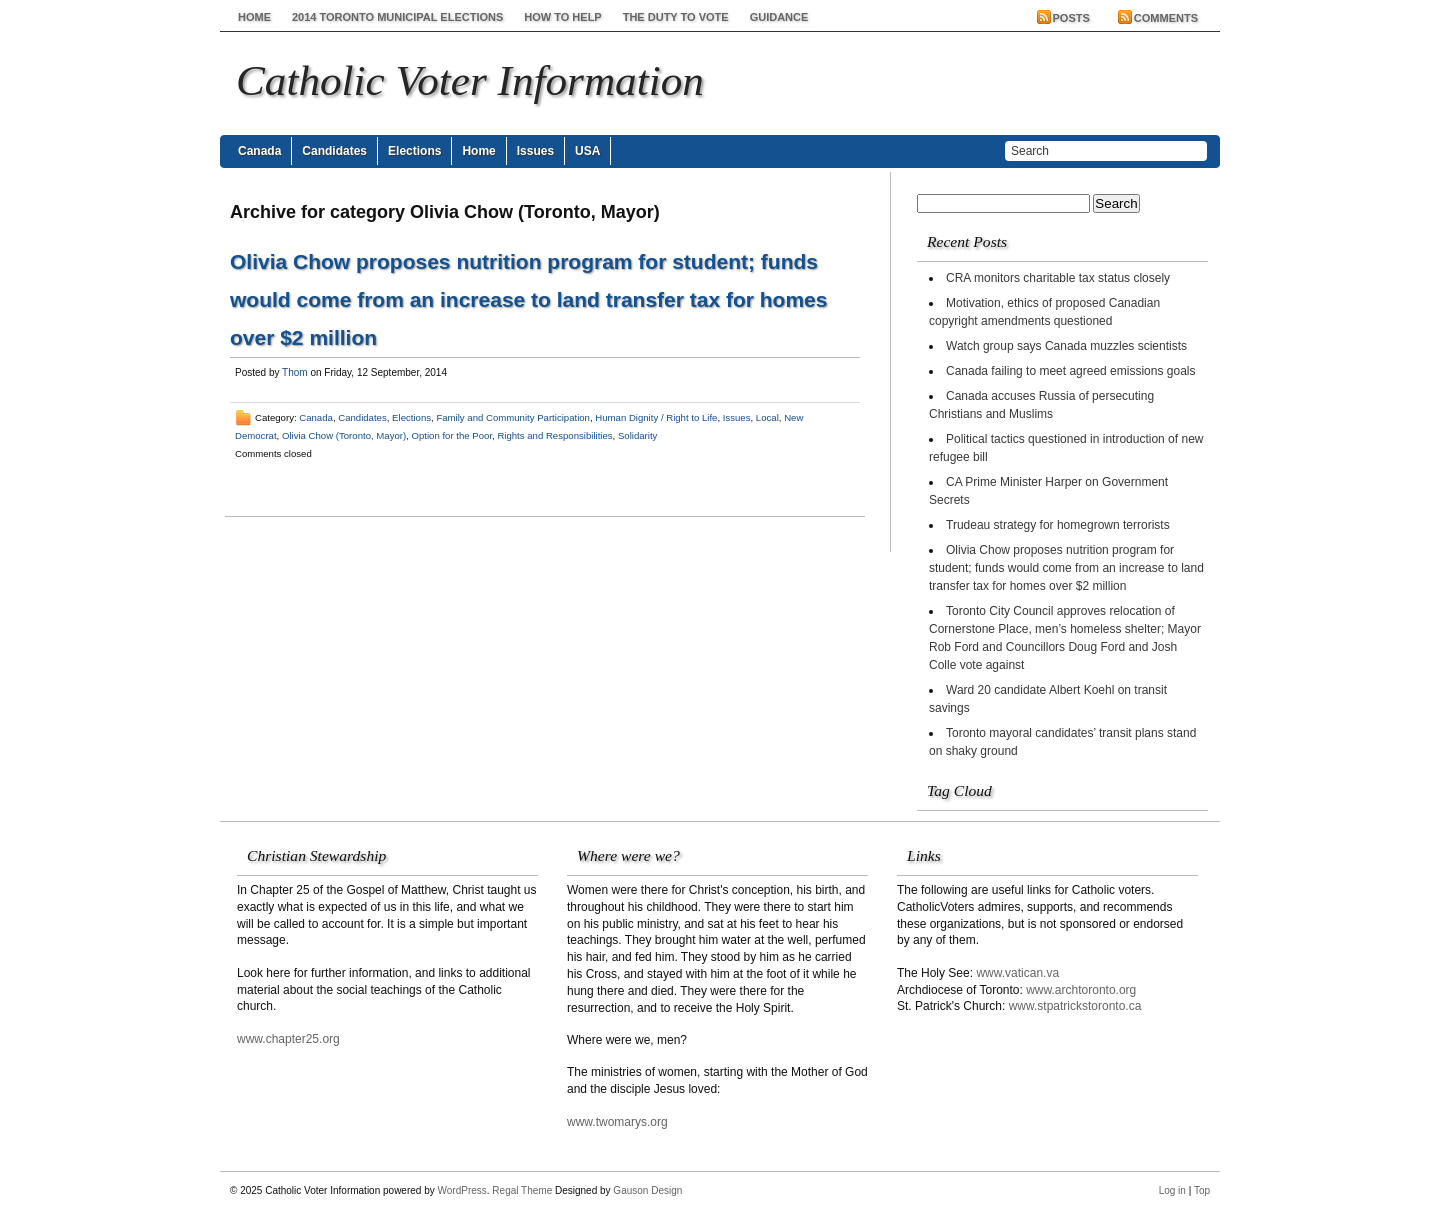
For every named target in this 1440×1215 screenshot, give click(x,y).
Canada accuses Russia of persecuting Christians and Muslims (1041, 405)
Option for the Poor (452, 435)
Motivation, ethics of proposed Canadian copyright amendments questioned (1044, 312)
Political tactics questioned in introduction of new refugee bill (1066, 448)
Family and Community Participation (513, 417)
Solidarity (637, 435)
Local (767, 417)
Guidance (779, 17)
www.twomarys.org (617, 1122)
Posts (1071, 18)
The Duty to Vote (676, 17)
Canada (259, 151)
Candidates (334, 151)
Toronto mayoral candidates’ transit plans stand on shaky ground (1062, 742)
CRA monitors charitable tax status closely (1058, 278)
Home (254, 17)
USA (587, 151)
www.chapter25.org (288, 1039)
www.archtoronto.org (1081, 990)
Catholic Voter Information (470, 80)
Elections (414, 151)
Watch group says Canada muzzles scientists (1066, 346)
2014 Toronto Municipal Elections (397, 17)
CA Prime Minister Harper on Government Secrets (1048, 491)
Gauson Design (647, 1190)
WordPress (462, 1190)
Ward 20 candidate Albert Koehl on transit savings (1048, 699)
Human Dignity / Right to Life (656, 417)
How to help (562, 17)
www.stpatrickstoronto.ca (1075, 1006)
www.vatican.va (1017, 973)
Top (1202, 1190)
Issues (535, 151)
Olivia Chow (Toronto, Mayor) (344, 435)
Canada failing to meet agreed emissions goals (1070, 371)
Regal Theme (522, 1190)
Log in (1172, 1190)
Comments (1166, 18)
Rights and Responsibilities (554, 435)
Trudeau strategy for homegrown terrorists (1058, 525)
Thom (295, 372)
